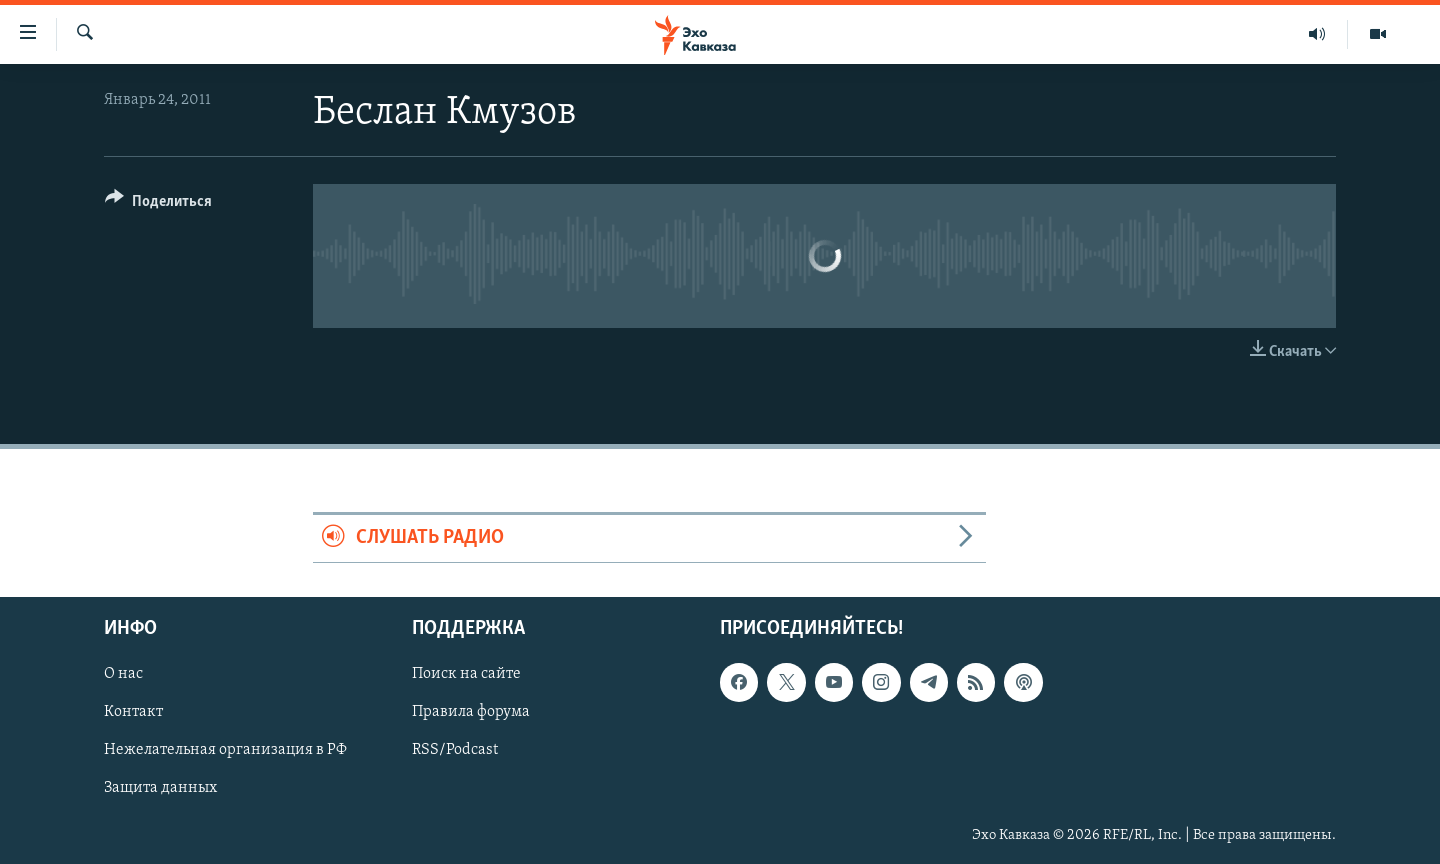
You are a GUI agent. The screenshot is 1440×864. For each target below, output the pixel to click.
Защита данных (160, 788)
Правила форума (471, 712)
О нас (123, 674)
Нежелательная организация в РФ (225, 750)
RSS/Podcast (455, 750)
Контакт (133, 712)
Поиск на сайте (466, 674)
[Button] (158, 204)
